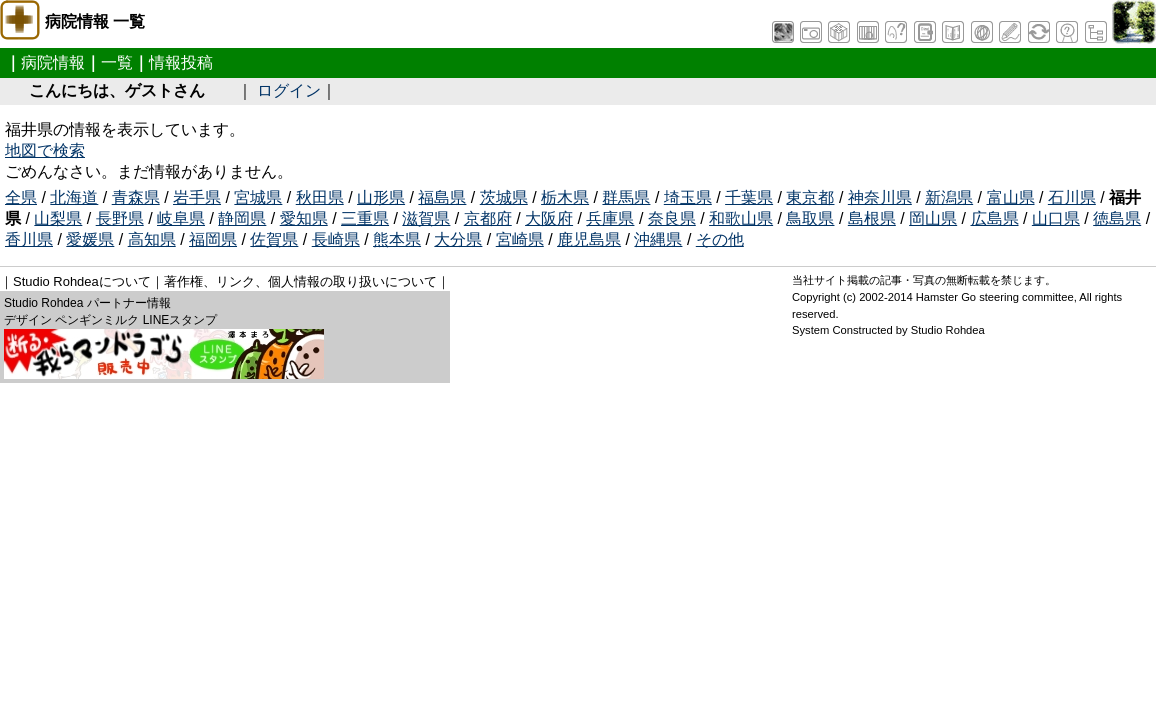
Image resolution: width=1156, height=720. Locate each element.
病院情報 (53, 62)
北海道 (74, 197)
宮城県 (258, 197)
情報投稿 (181, 62)
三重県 (365, 218)
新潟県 (949, 197)
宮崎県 (520, 239)
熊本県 (397, 239)
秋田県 (320, 197)
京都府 (488, 218)
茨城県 (504, 197)
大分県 (458, 239)
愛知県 (304, 218)
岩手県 (197, 197)
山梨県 (58, 218)
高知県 (152, 239)
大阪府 (549, 218)
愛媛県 (90, 239)
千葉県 (749, 197)
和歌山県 (741, 218)
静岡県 (242, 218)
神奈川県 (880, 197)
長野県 (120, 218)
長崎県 (336, 239)
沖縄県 (658, 239)
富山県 (1011, 197)
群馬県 (626, 197)
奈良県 (672, 218)
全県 (21, 197)
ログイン (289, 90)
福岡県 (213, 239)
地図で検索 (45, 150)
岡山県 (933, 218)
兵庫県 (610, 218)
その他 (720, 239)
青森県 (136, 197)
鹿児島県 (589, 239)
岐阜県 (181, 218)
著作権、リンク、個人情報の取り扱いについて (300, 281)
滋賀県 (426, 218)
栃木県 (565, 197)
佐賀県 (274, 239)
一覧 (117, 62)
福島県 (442, 197)
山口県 (1056, 218)
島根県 (872, 218)
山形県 (381, 197)
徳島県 (1117, 218)
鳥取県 (810, 218)
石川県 (1072, 197)
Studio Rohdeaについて (82, 281)
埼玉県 (688, 197)
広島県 (995, 218)
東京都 (810, 197)
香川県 (29, 239)
